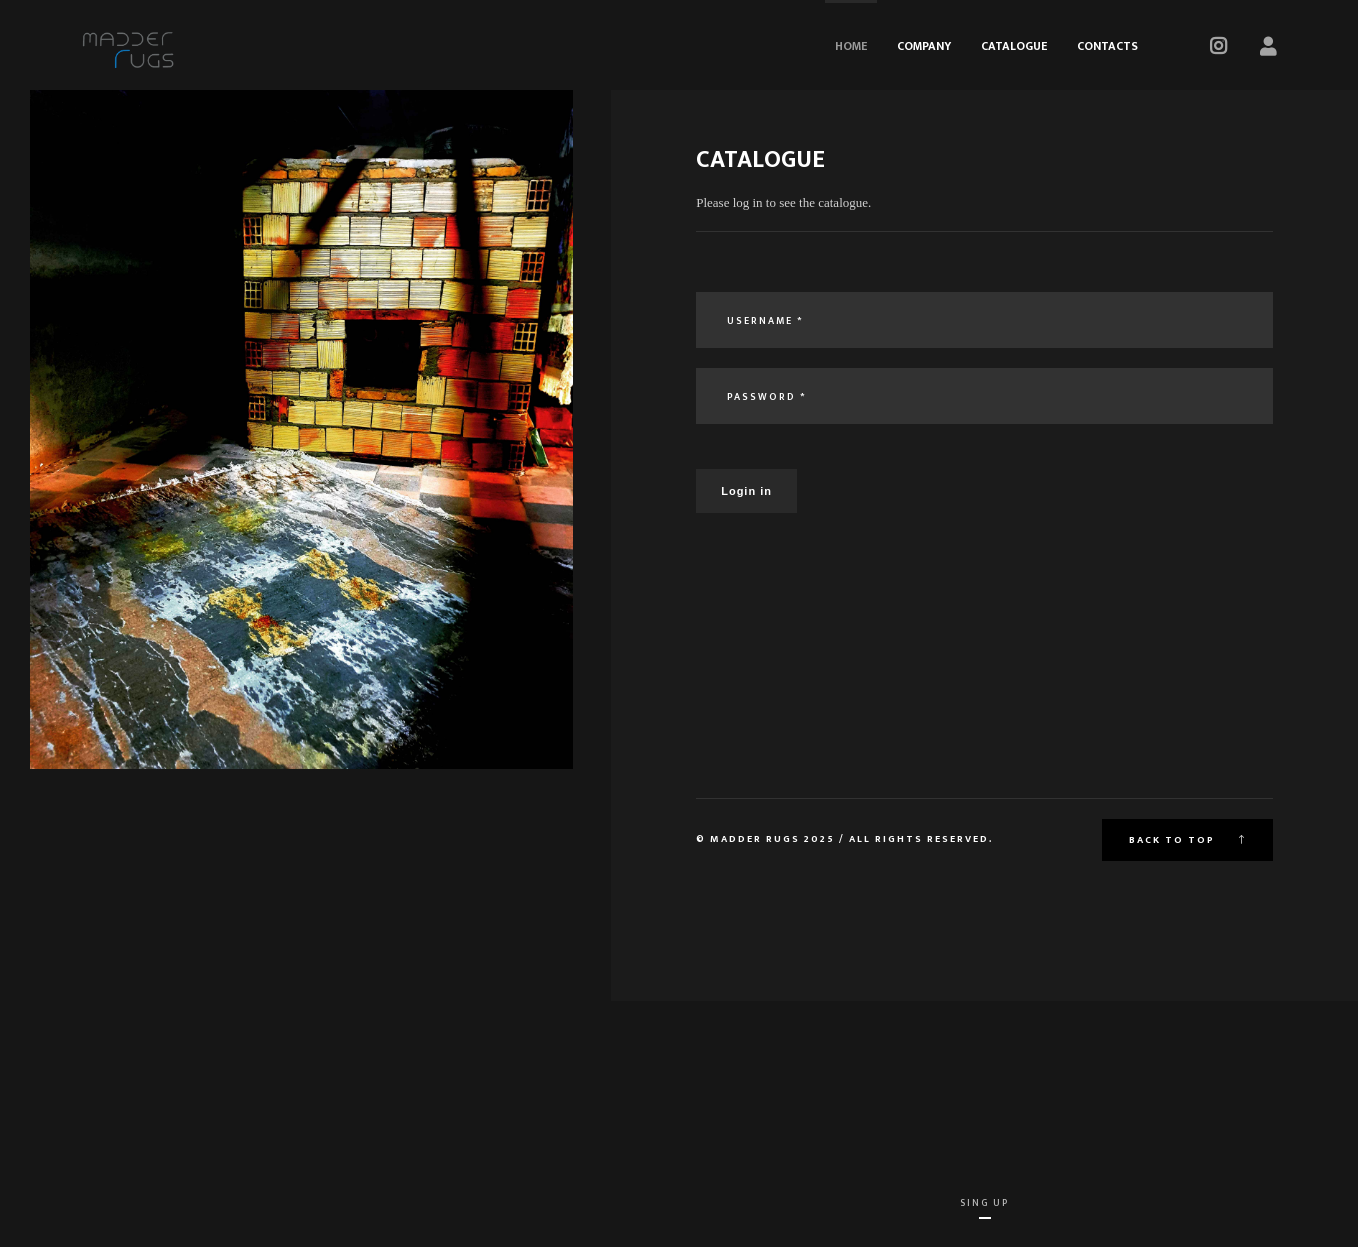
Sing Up (984, 1203)
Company (924, 46)
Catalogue (1014, 46)
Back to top (1187, 840)
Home (851, 46)
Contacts (1107, 46)
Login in (746, 491)
